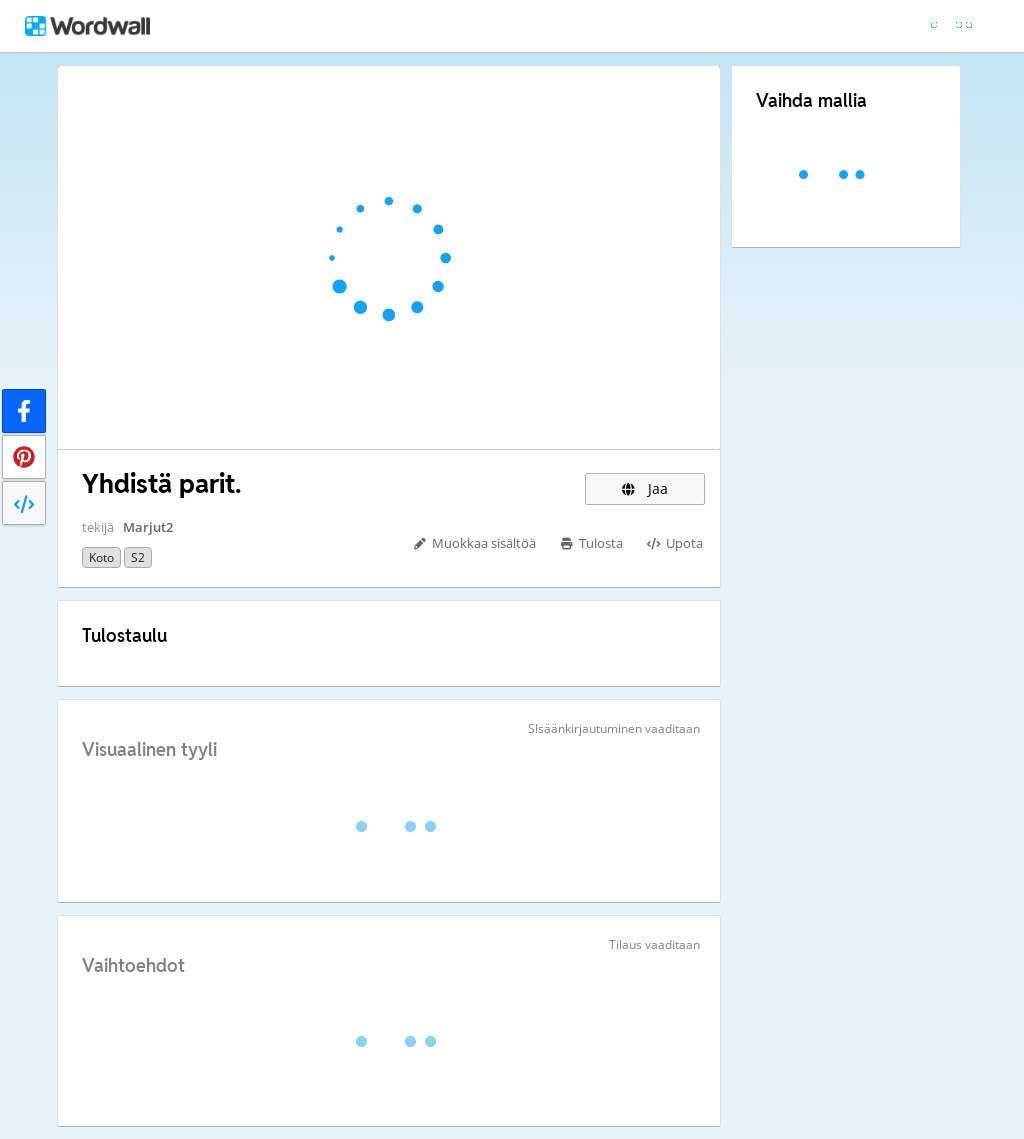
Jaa (645, 488)
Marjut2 (148, 527)
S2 (138, 557)
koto (101, 557)
